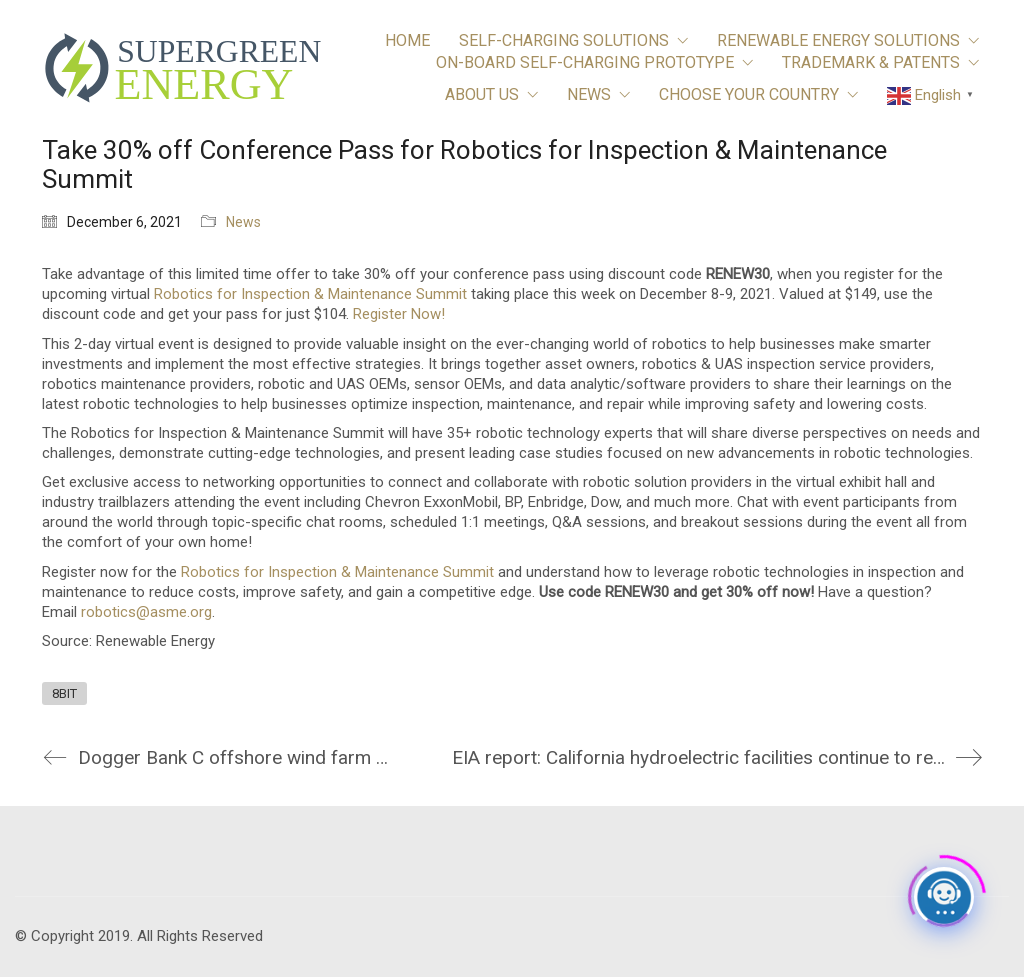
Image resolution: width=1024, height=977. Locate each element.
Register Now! (399, 314)
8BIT (64, 693)
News (243, 222)
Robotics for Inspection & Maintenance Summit (310, 294)
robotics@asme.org (146, 612)
